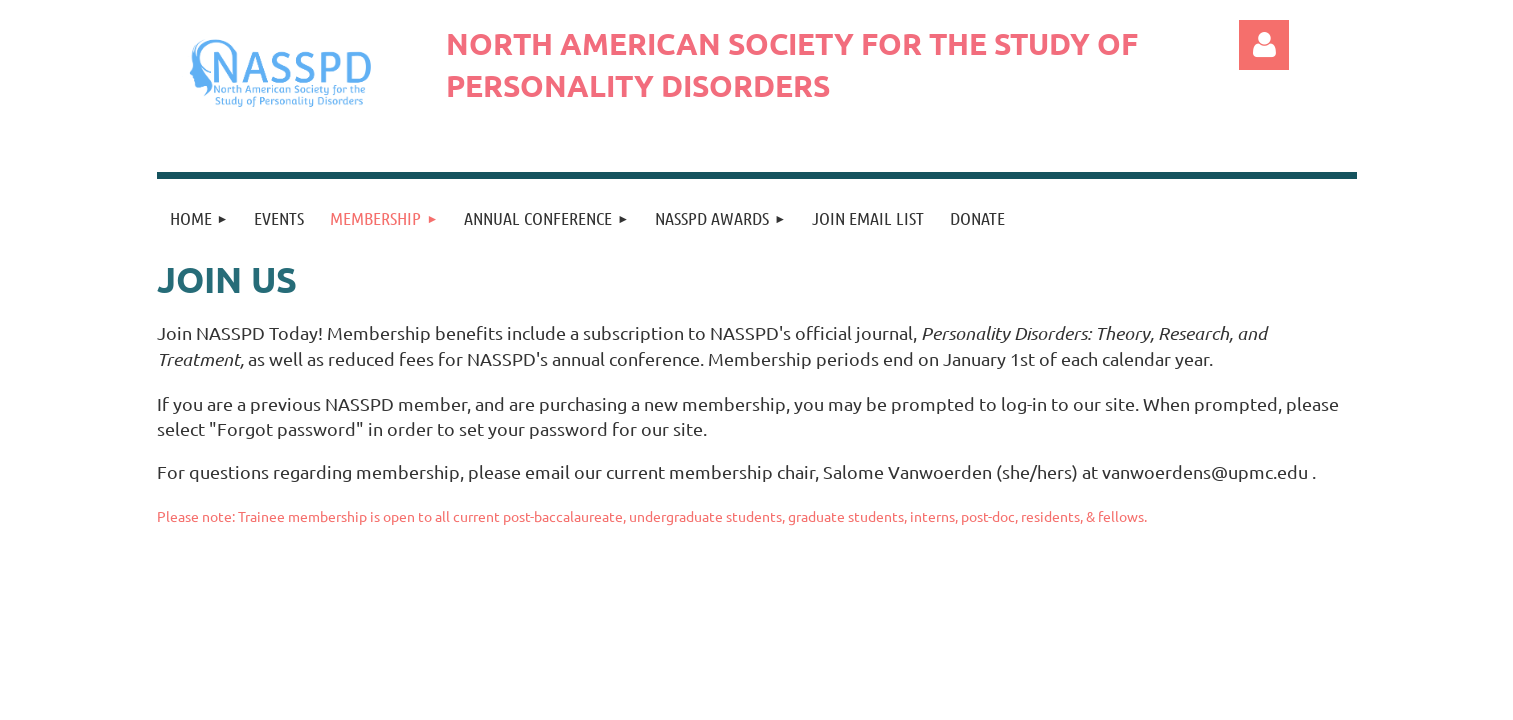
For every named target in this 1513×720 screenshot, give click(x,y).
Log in (1264, 45)
